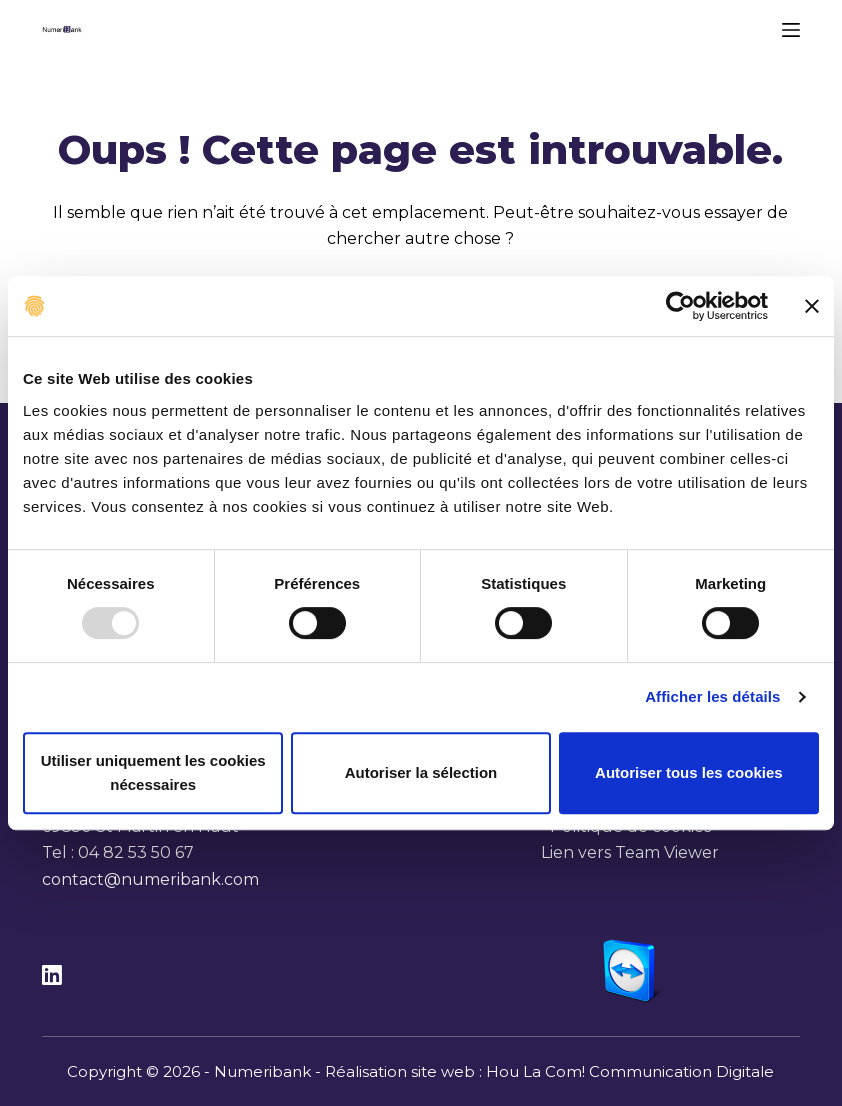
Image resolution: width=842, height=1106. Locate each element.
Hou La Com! (535, 1071)
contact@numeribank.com (150, 879)
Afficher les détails (712, 696)
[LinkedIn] (52, 975)
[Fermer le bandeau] (812, 306)
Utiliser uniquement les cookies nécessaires (153, 772)
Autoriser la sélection (421, 772)
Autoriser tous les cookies (689, 772)
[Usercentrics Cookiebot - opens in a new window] (680, 306)
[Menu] (791, 30)
